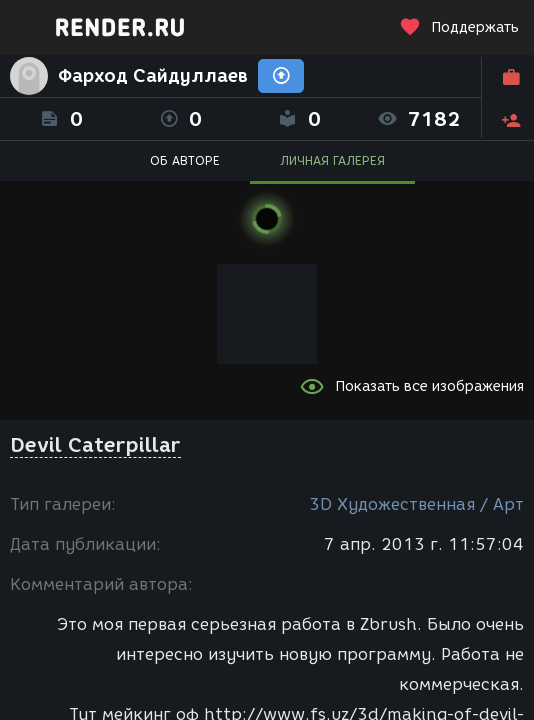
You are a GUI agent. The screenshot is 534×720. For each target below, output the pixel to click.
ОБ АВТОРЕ (185, 160)
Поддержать (459, 27)
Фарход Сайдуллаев (153, 76)
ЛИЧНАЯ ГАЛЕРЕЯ (332, 160)
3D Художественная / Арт (416, 504)
